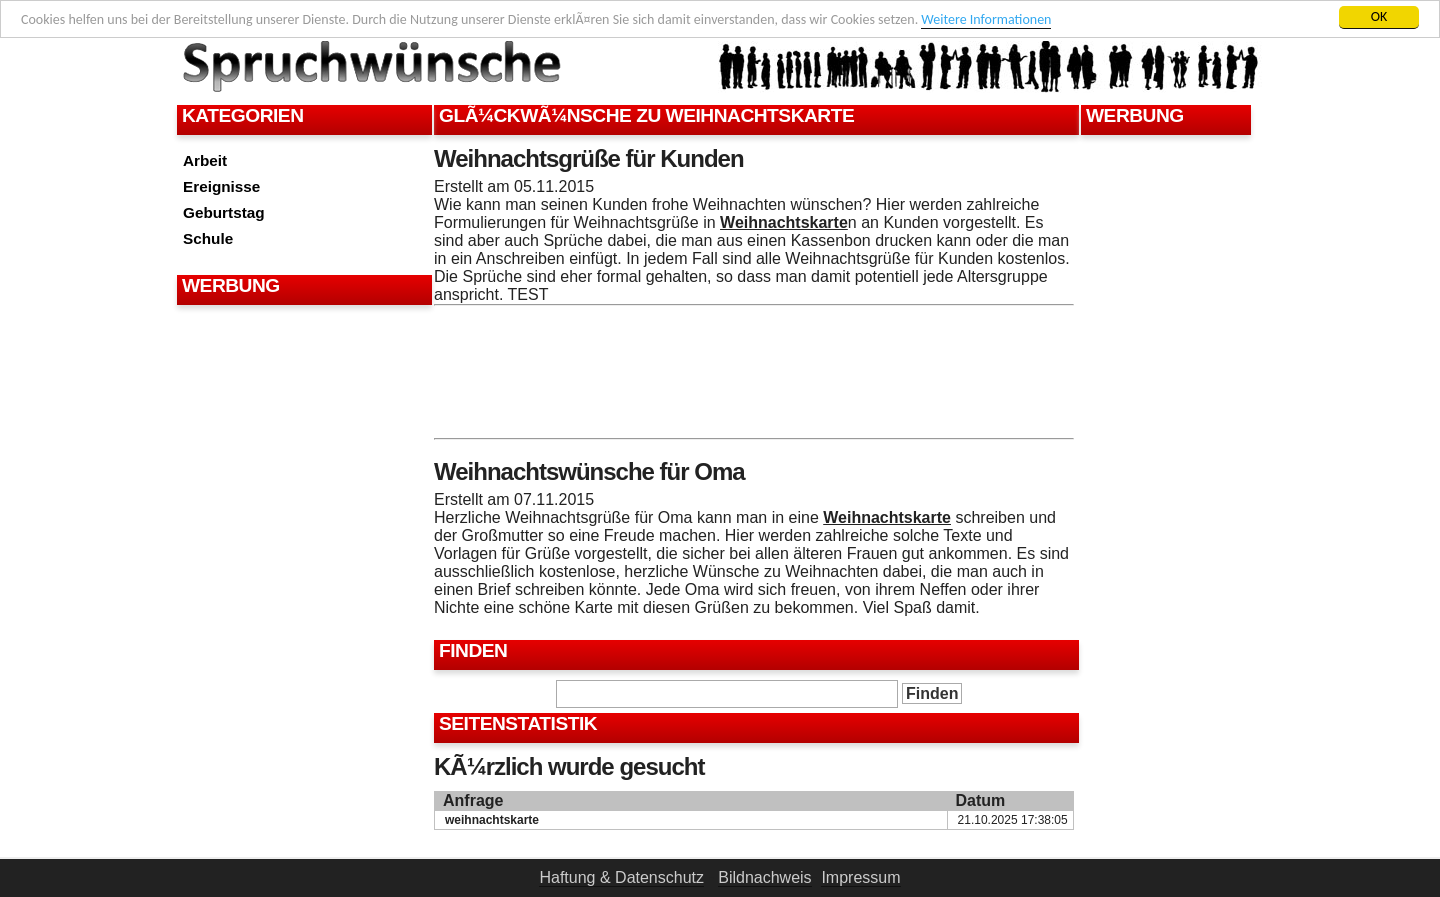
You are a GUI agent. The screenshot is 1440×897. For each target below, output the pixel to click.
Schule (208, 238)
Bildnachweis (764, 877)
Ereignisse (221, 186)
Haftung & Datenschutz (621, 877)
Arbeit (205, 160)
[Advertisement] (302, 360)
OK (1379, 16)
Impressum (860, 877)
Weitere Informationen (986, 19)
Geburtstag (224, 212)
